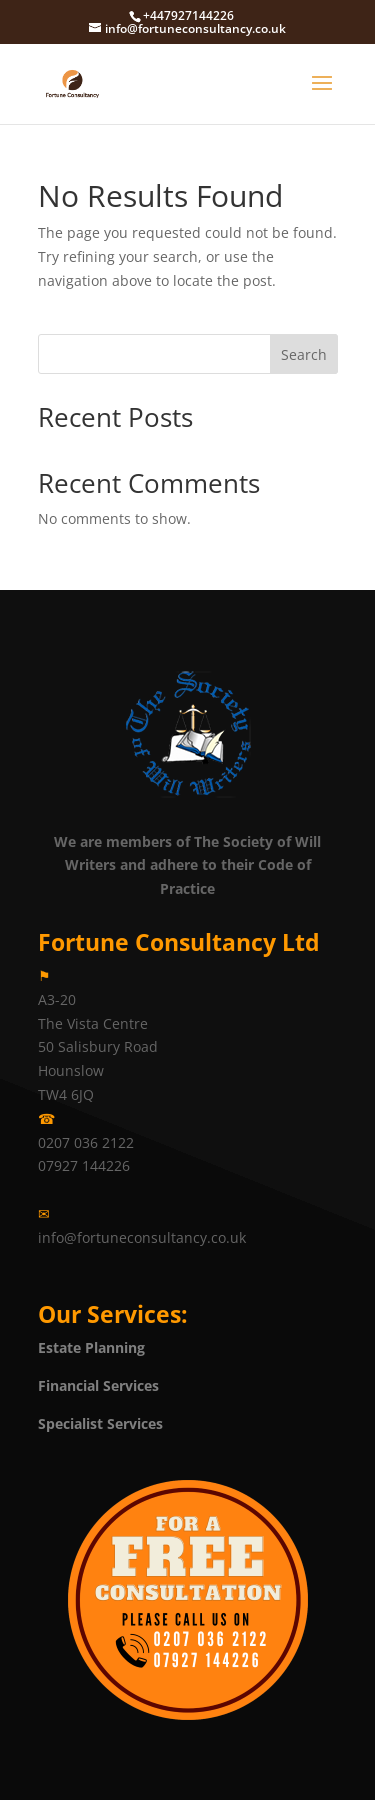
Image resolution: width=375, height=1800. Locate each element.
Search (304, 354)
